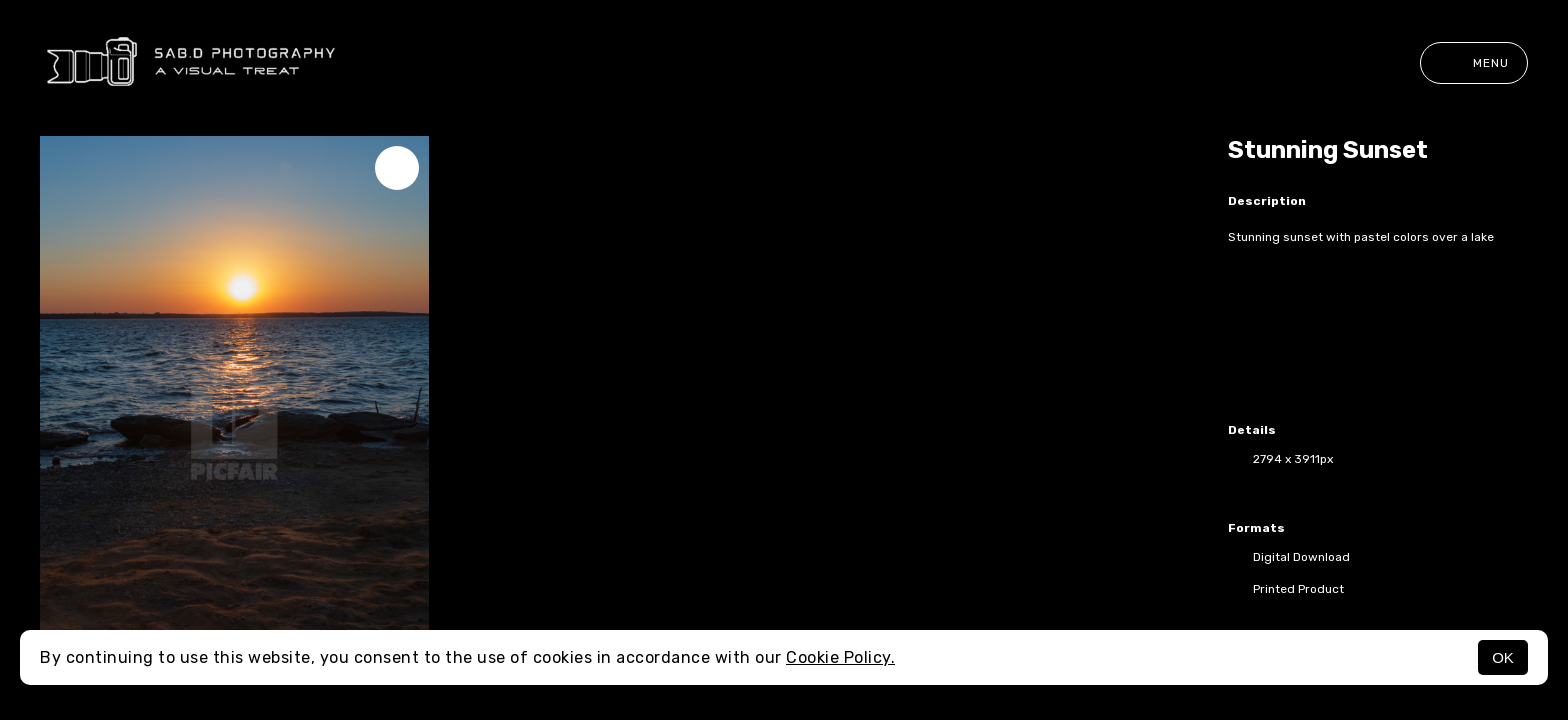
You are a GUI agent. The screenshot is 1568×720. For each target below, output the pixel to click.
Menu (1474, 63)
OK (1503, 657)
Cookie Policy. (840, 657)
